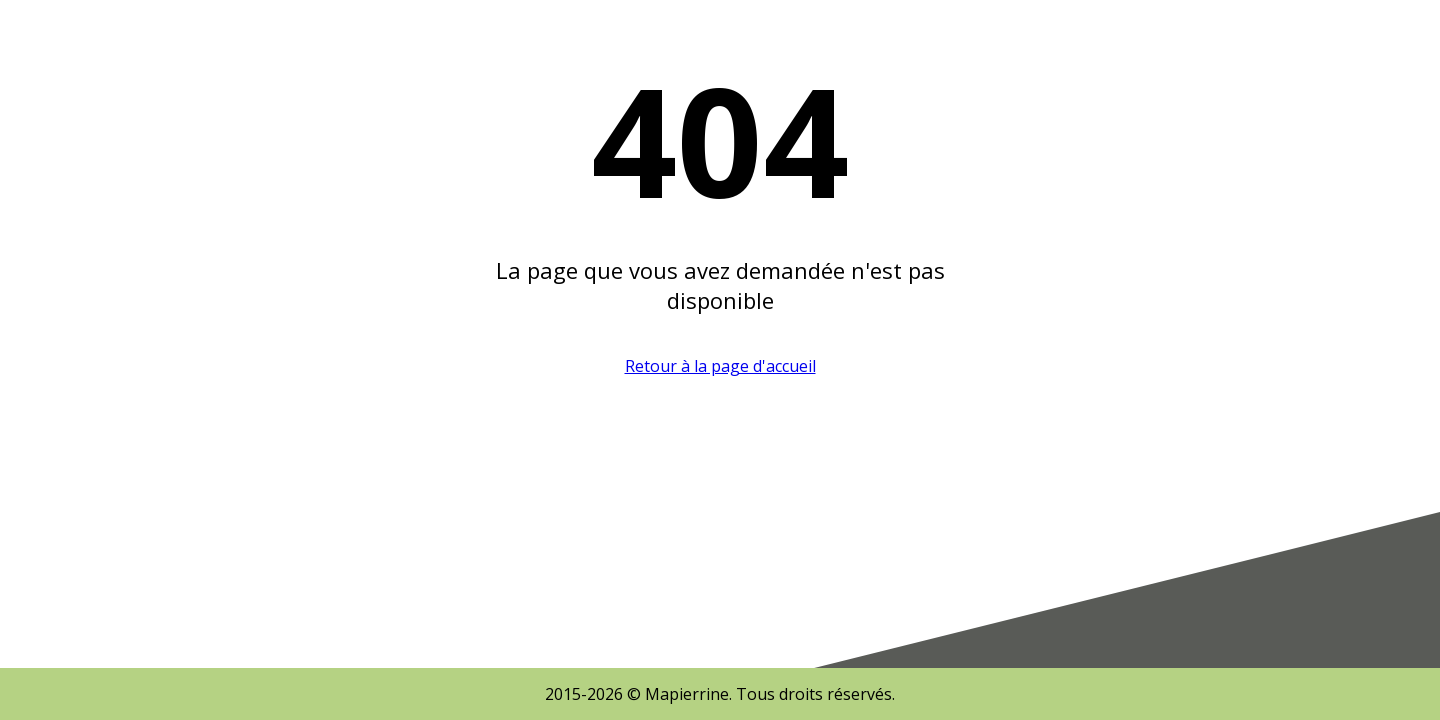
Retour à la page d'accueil (720, 366)
